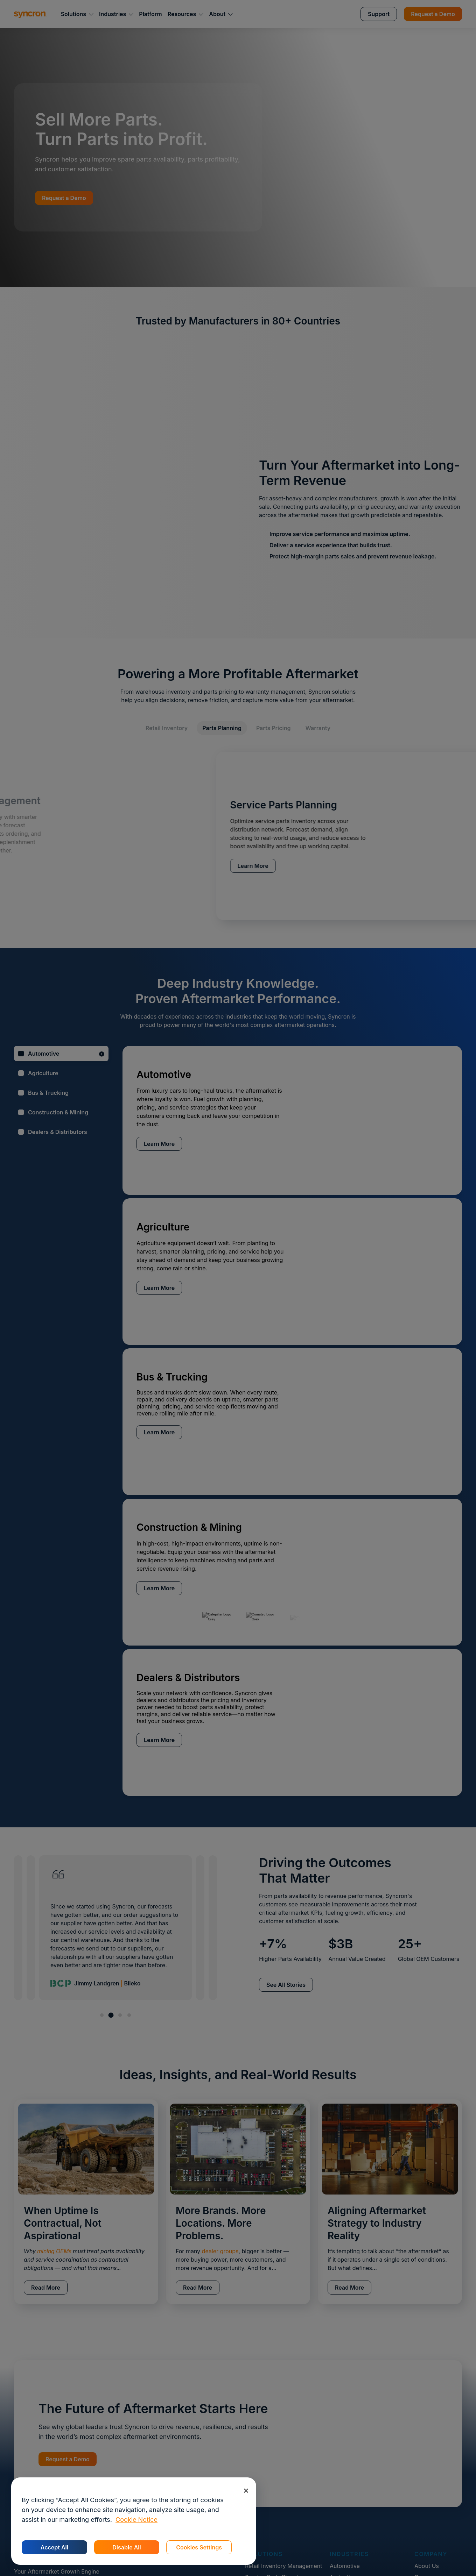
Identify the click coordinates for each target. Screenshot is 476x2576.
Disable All (126, 2547)
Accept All (54, 2547)
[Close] (245, 2490)
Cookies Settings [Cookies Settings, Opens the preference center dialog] (199, 2547)
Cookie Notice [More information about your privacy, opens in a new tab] (136, 2519)
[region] (133, 2521)
